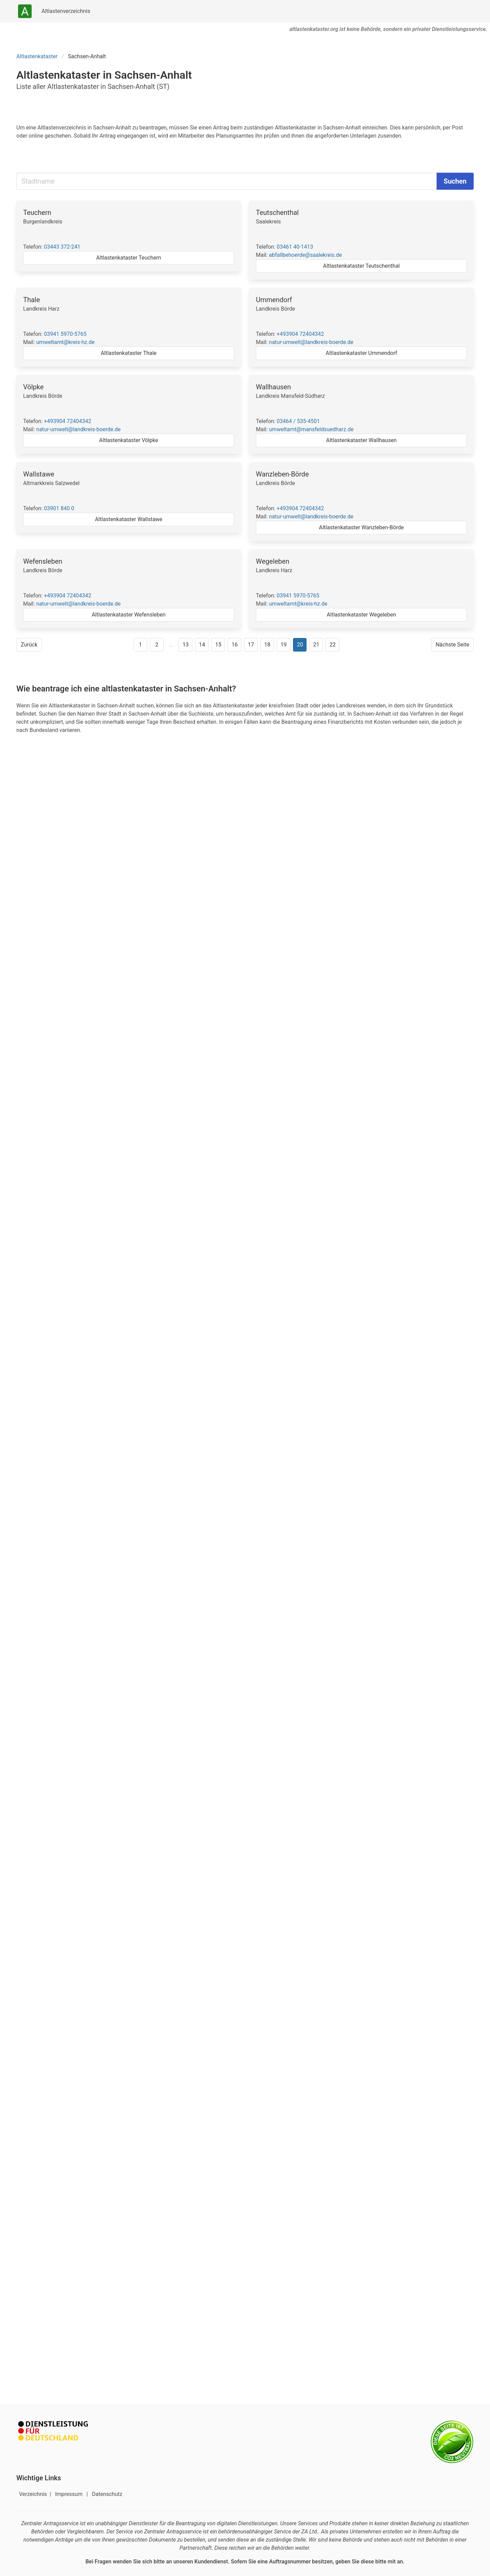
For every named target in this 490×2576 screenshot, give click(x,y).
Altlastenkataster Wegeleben (361, 614)
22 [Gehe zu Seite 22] (332, 644)
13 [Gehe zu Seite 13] (185, 644)
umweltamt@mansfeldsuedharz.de (311, 429)
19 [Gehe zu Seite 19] (283, 644)
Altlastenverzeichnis (66, 11)
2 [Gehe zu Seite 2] (156, 644)
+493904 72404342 (300, 334)
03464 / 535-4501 (298, 421)
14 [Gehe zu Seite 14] (202, 644)
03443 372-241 (62, 247)
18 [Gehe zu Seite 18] (267, 644)
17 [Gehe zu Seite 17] (251, 644)
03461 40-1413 (295, 247)
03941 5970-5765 (65, 334)
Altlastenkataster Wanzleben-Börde (361, 527)
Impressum (69, 2494)
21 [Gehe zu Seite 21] (316, 644)
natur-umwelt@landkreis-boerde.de (311, 342)
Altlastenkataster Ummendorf (361, 353)
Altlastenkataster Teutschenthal (361, 266)
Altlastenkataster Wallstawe (128, 519)
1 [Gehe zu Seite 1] (140, 644)
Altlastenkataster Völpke (128, 440)
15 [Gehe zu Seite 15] (218, 644)
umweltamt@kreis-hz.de (65, 342)
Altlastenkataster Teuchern (128, 257)
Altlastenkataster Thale (129, 353)
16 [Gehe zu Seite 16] (234, 644)
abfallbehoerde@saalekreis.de (305, 255)
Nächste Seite (452, 644)
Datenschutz (107, 2494)
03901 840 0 (59, 508)
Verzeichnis (33, 2494)
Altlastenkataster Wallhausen (361, 440)
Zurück (29, 644)
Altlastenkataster (37, 56)
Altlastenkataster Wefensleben (128, 614)
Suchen (455, 181)
